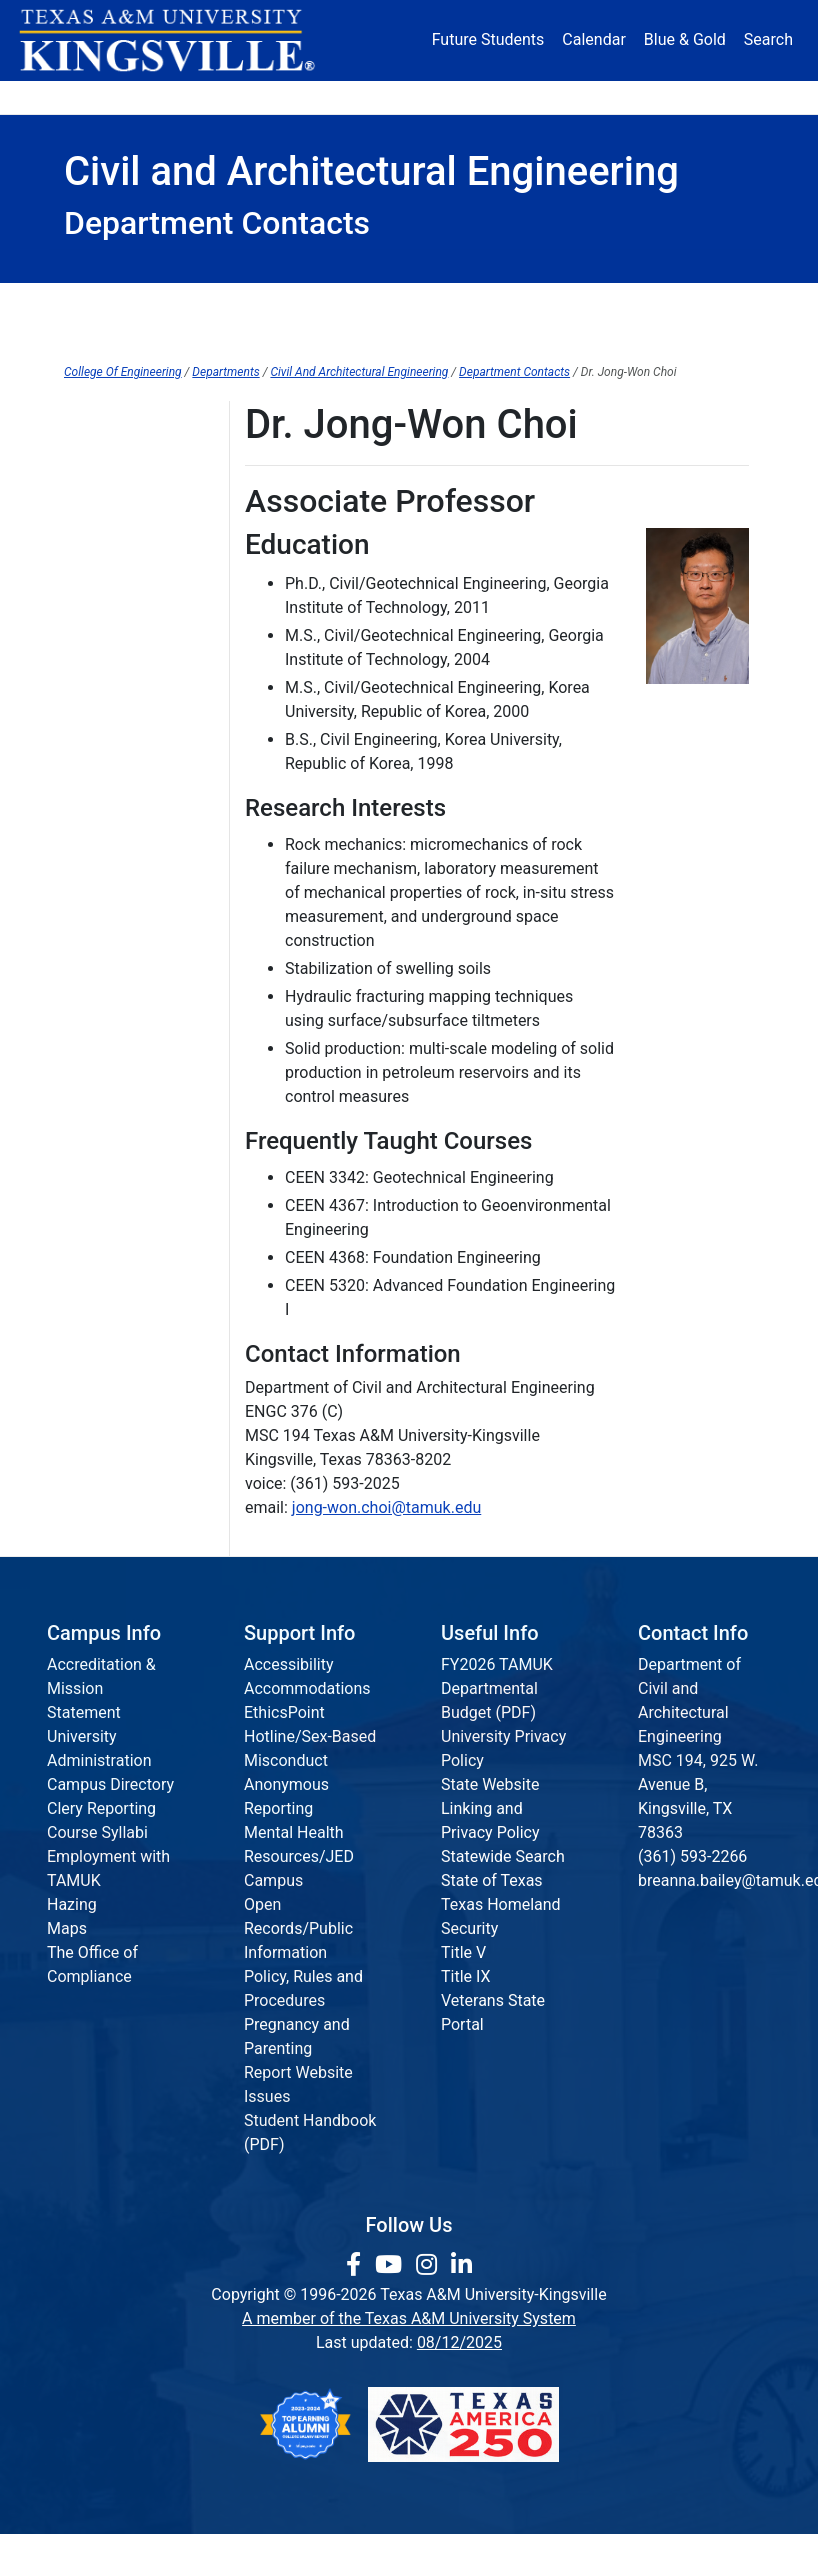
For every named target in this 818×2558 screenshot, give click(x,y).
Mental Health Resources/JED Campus (299, 1856)
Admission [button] (184, 97)
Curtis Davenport (124, 762)
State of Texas (492, 1880)
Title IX (466, 1976)
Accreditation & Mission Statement (101, 1688)
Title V (463, 1952)
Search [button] (768, 39)
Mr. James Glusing (130, 868)
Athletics (641, 97)
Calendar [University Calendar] (593, 39)
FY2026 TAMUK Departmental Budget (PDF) (497, 1688)
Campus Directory (110, 1784)
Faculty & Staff (409, 335)
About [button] (97, 97)
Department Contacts (514, 372)
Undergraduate (410, 301)
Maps (67, 1928)
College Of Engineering (123, 372)
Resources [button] (472, 97)
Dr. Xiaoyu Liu (112, 974)
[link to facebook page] (356, 2265)
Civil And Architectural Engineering (359, 372)
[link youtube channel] (391, 2265)
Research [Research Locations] (385, 97)
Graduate (528, 301)
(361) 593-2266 (692, 1856)
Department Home (268, 301)
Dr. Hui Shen (107, 1080)
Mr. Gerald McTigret (134, 1121)
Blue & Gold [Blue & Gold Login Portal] (685, 39)
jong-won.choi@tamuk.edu (386, 1507)
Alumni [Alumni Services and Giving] (563, 97)
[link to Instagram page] (429, 2265)
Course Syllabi (97, 1832)
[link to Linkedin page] (461, 2265)
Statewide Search (503, 1856)
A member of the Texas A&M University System (409, 2318)
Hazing (72, 1904)
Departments (225, 372)
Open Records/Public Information (298, 1928)
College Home (128, 301)
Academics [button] (287, 97)
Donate (718, 97)
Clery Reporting (101, 1808)
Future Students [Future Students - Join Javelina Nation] (488, 39)
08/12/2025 (459, 2342)
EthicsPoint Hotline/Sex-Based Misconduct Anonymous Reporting (310, 1760)
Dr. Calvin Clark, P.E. (133, 721)
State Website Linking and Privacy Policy (490, 1808)
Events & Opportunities (666, 301)
